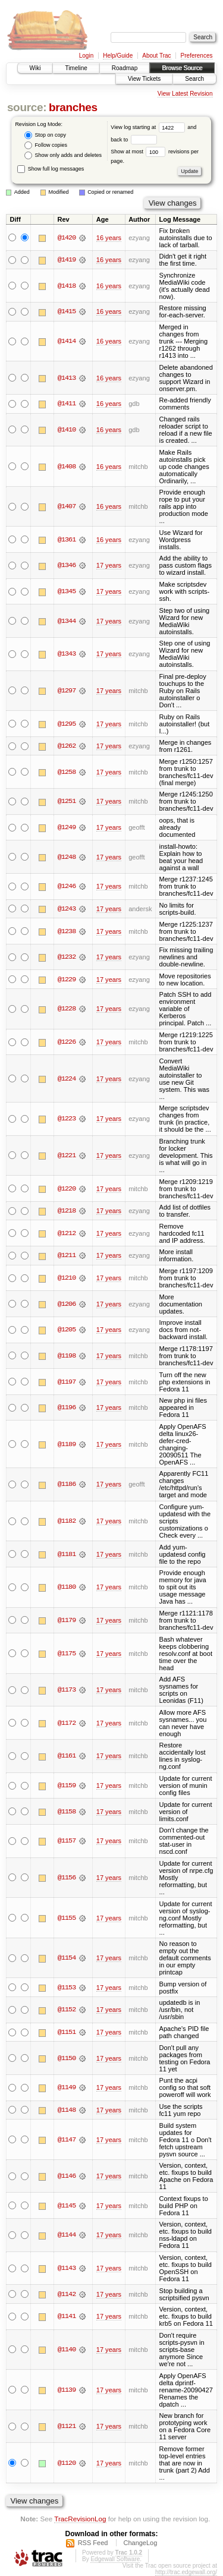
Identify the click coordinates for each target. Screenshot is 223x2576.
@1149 (67, 2087)
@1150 (67, 2058)
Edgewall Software (115, 2559)
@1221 (67, 1155)
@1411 (67, 403)
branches (73, 107)
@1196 (67, 1407)
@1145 (67, 2205)
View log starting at (149, 127)
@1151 (67, 2032)
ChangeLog (140, 2542)
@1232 (67, 957)
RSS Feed (93, 2542)
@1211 (67, 1255)
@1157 (67, 1841)
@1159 (67, 1785)
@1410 (67, 429)
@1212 (67, 1233)
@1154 (67, 1958)
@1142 (67, 2294)
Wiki (35, 68)
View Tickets (144, 78)
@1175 (67, 1653)
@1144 (67, 2235)
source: (26, 107)
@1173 (67, 1690)
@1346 (67, 565)
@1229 (67, 979)
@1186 (67, 1484)
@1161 (67, 1756)
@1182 (67, 1521)
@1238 (67, 931)
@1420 (67, 238)
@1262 (67, 746)
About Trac (156, 55)
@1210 (67, 1278)
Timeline (76, 68)
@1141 (67, 2316)
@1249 (67, 827)
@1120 (67, 2463)
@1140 (67, 2349)
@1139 (67, 2390)
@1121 (67, 2426)
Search (194, 78)
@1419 (67, 259)
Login (86, 55)
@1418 (67, 286)
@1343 (67, 654)
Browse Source (182, 68)
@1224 (67, 1079)
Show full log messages (50, 169)
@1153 (67, 1987)
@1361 (67, 539)
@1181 (67, 1554)
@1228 (67, 1008)
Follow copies (45, 145)
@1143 (67, 2268)
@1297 (67, 690)
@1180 (67, 1587)
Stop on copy (45, 135)
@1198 (67, 1356)
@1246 (67, 886)
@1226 (67, 1042)
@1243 (67, 909)
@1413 (67, 378)
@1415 (67, 311)
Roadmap (124, 68)
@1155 (67, 1918)
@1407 (67, 506)
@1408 (67, 466)
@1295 (67, 724)
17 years (108, 565)
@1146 (67, 2176)
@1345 (67, 591)
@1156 (67, 1877)
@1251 (67, 801)
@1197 (67, 1382)
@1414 (67, 341)
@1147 (67, 2139)
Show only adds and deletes (63, 155)
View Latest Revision (185, 93)
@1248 (67, 857)
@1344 (67, 621)
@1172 (67, 1723)
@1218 (67, 1210)
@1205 (67, 1329)
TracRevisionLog (80, 2519)
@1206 (67, 1304)
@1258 (67, 772)
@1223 (67, 1118)
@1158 (67, 1811)
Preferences (197, 55)
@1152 (67, 2009)
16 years (108, 237)
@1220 (67, 1188)
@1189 (67, 1444)
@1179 (67, 1620)
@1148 (67, 2110)
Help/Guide (118, 55)
